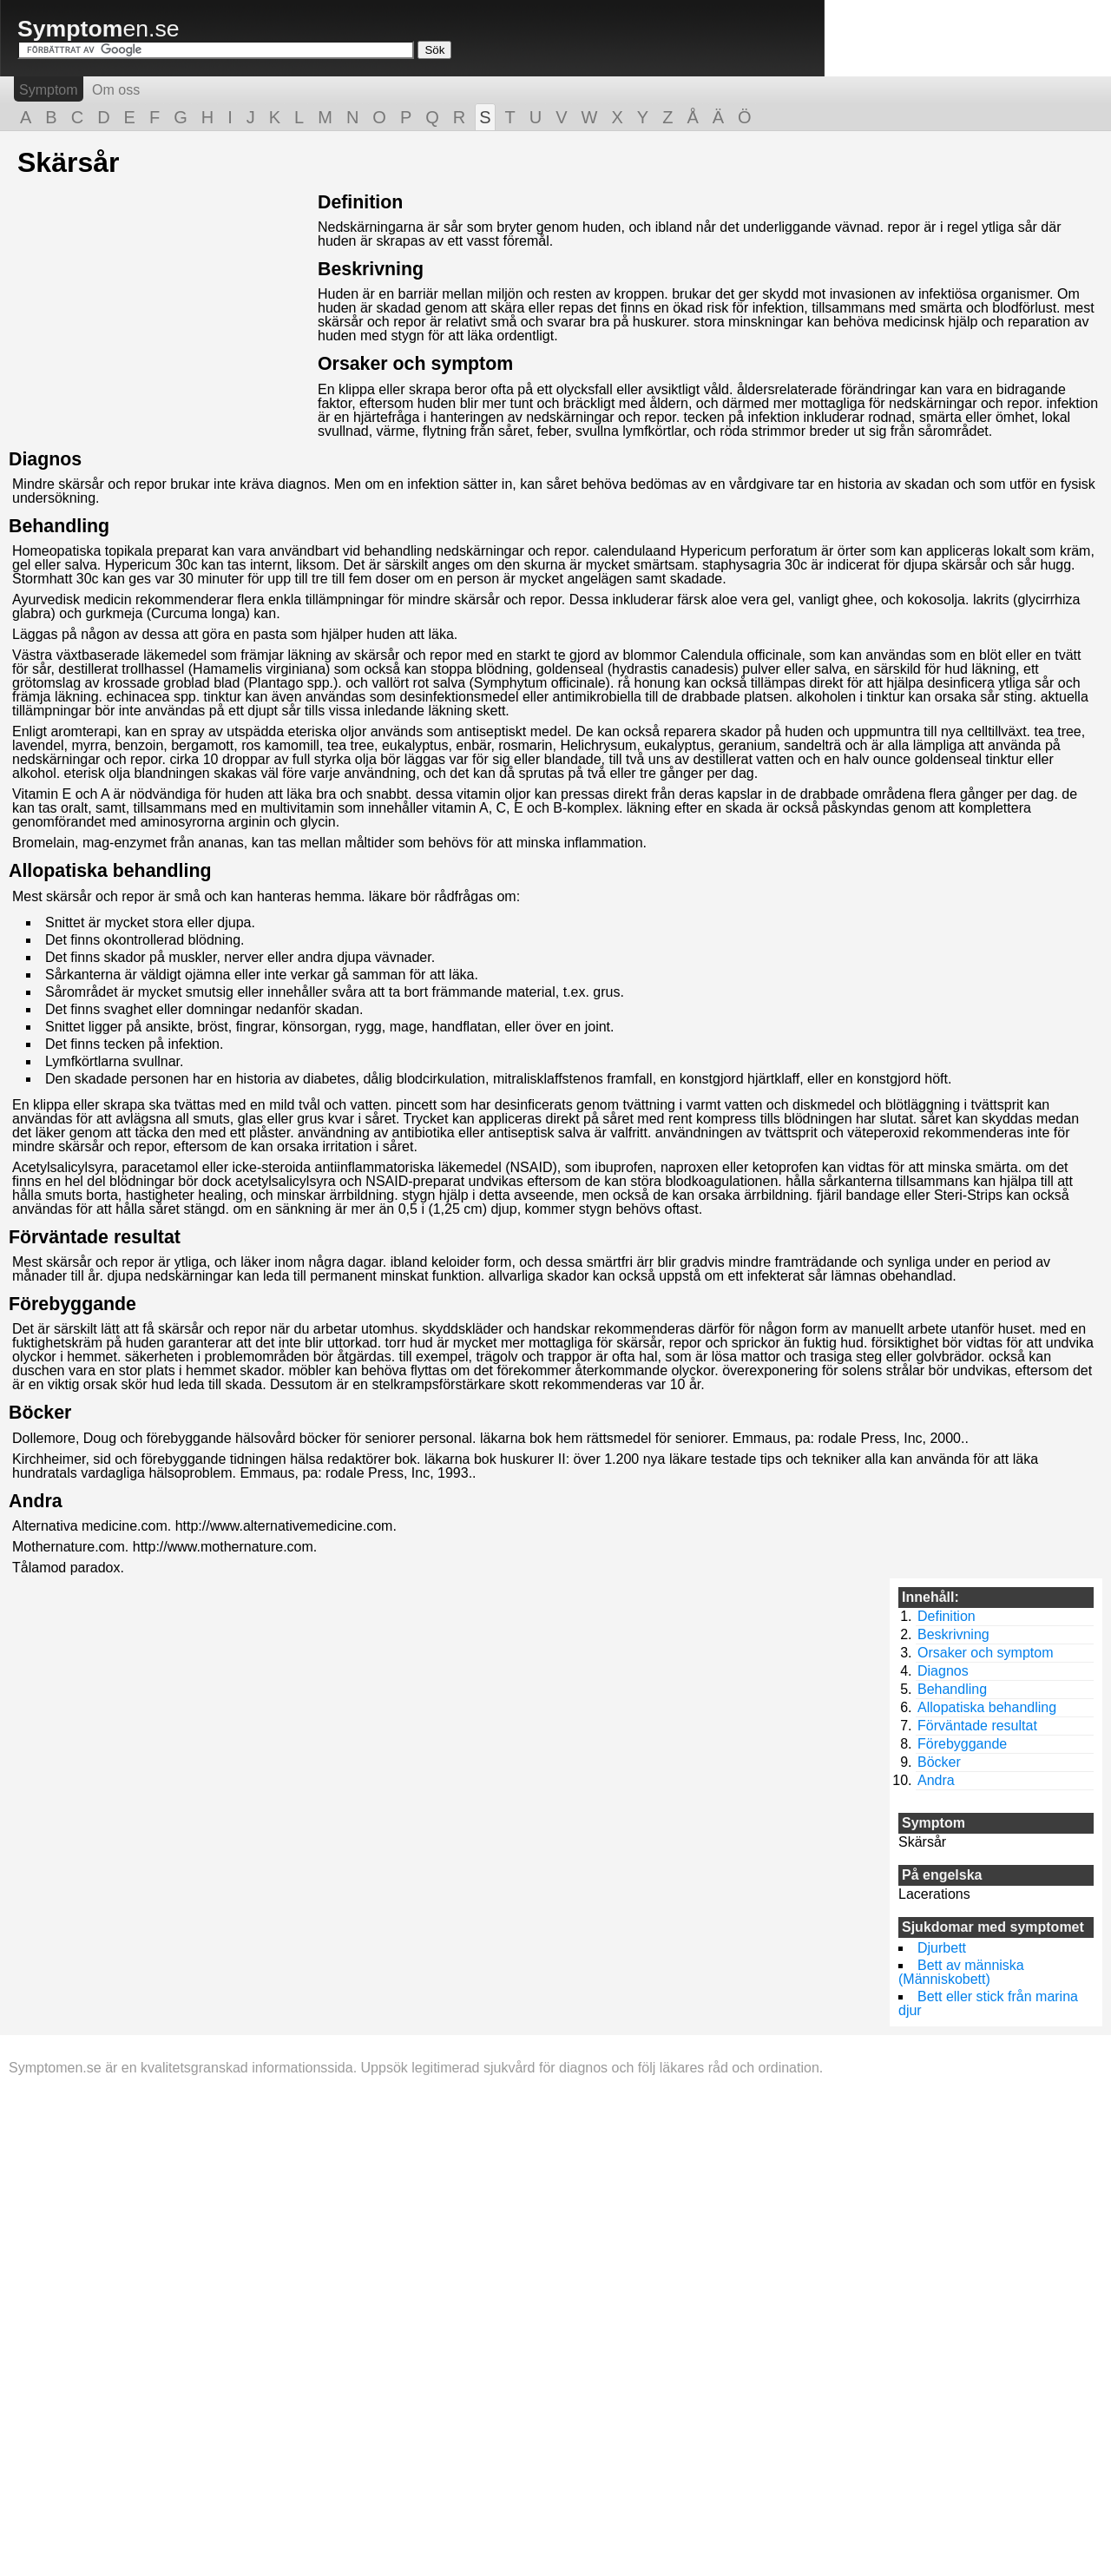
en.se (98, 29)
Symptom (48, 89)
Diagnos (45, 459)
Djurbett (941, 1947)
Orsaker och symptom (415, 363)
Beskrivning (371, 269)
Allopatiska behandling (110, 870)
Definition (360, 202)
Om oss (116, 89)
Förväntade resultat (95, 1237)
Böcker (40, 1412)
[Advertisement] (163, 315)
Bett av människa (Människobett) (961, 1972)
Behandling (59, 526)
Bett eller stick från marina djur (988, 2003)
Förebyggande (72, 1304)
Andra (35, 1501)
